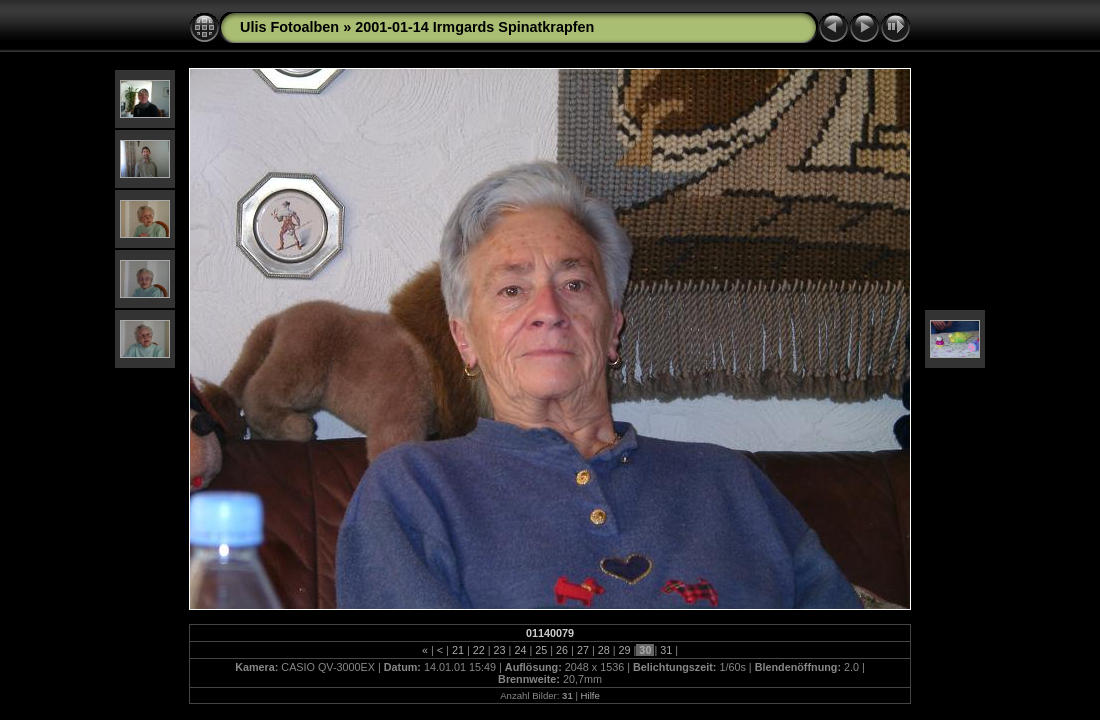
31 (666, 650)
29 (625, 650)
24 (520, 650)
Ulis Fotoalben (289, 27)
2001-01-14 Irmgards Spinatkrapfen (474, 27)
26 (562, 650)
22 (479, 650)
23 (500, 650)
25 (541, 650)
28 (604, 650)
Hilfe (590, 695)
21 (458, 650)
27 (583, 650)
